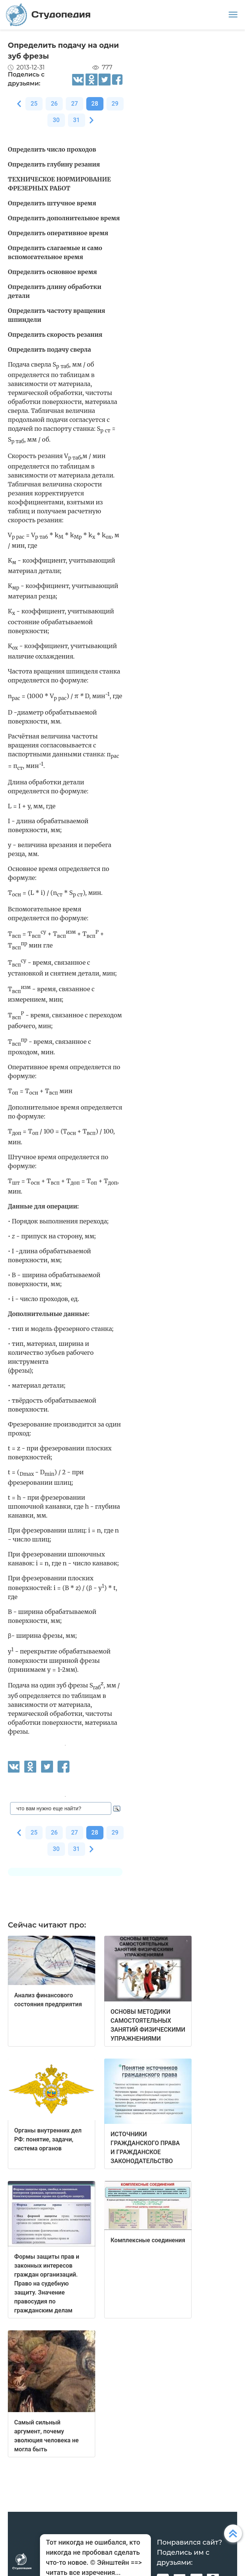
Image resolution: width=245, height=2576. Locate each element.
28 (95, 103)
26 (54, 103)
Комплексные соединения (148, 2240)
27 (74, 103)
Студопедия (48, 15)
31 (76, 120)
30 (56, 120)
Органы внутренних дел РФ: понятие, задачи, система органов (47, 2139)
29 (115, 103)
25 (34, 103)
